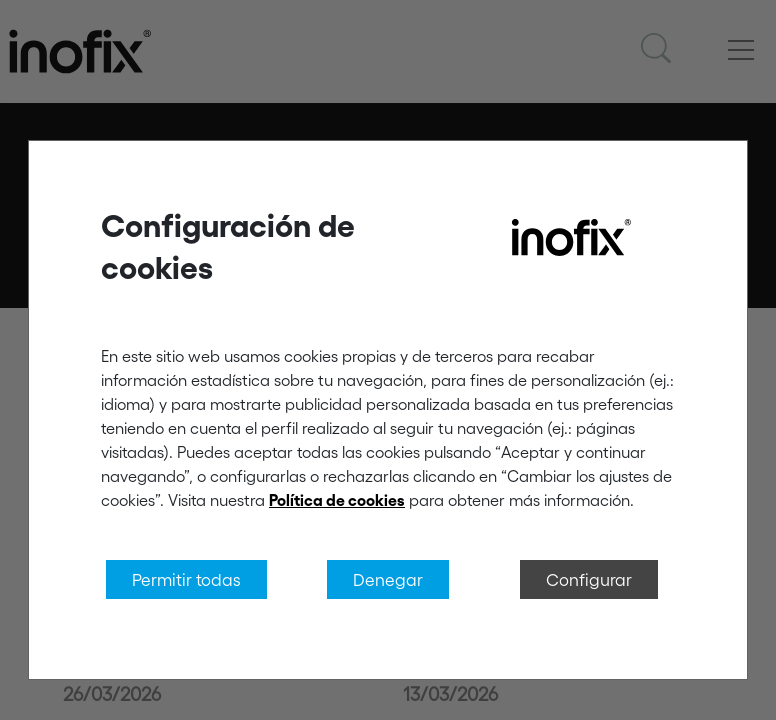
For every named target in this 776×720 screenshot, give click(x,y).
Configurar (589, 579)
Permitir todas (186, 579)
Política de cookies (337, 500)
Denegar (388, 579)
